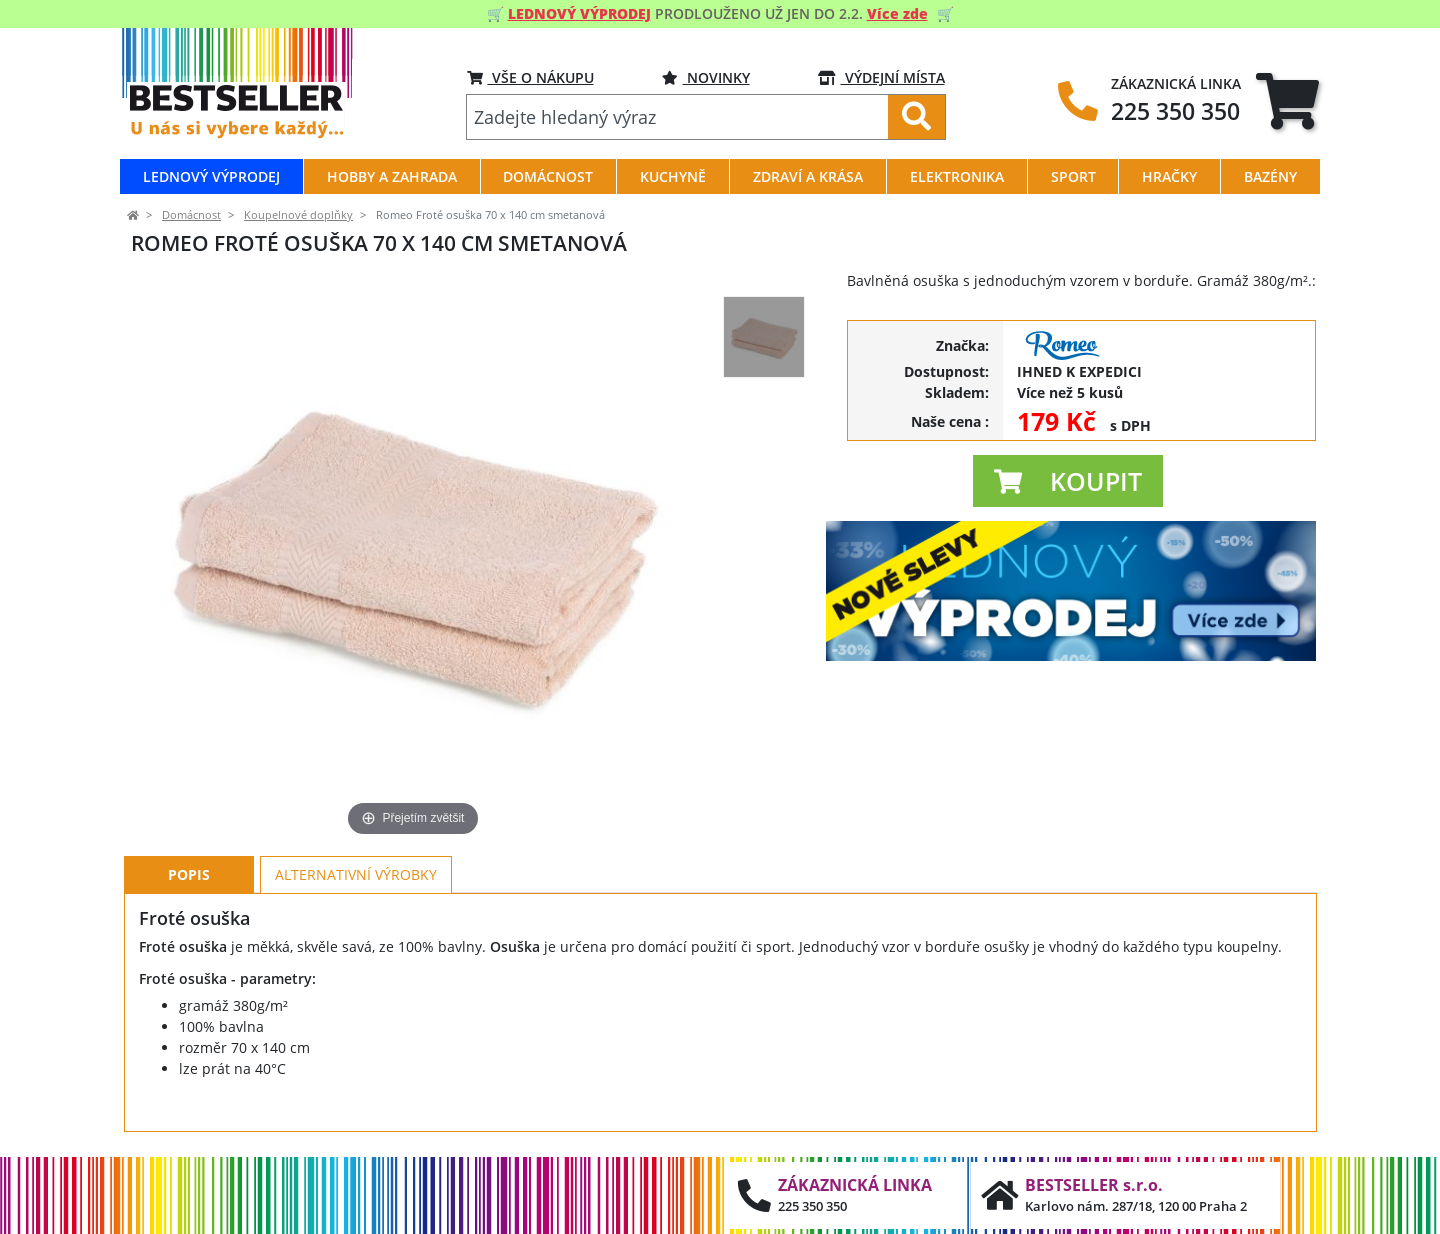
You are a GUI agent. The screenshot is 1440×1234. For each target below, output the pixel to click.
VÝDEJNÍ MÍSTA (881, 77)
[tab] (1287, 100)
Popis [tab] (189, 874)
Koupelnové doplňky (298, 215)
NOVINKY (706, 77)
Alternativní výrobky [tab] (356, 874)
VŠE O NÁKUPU (530, 77)
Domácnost (191, 215)
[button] (1068, 481)
